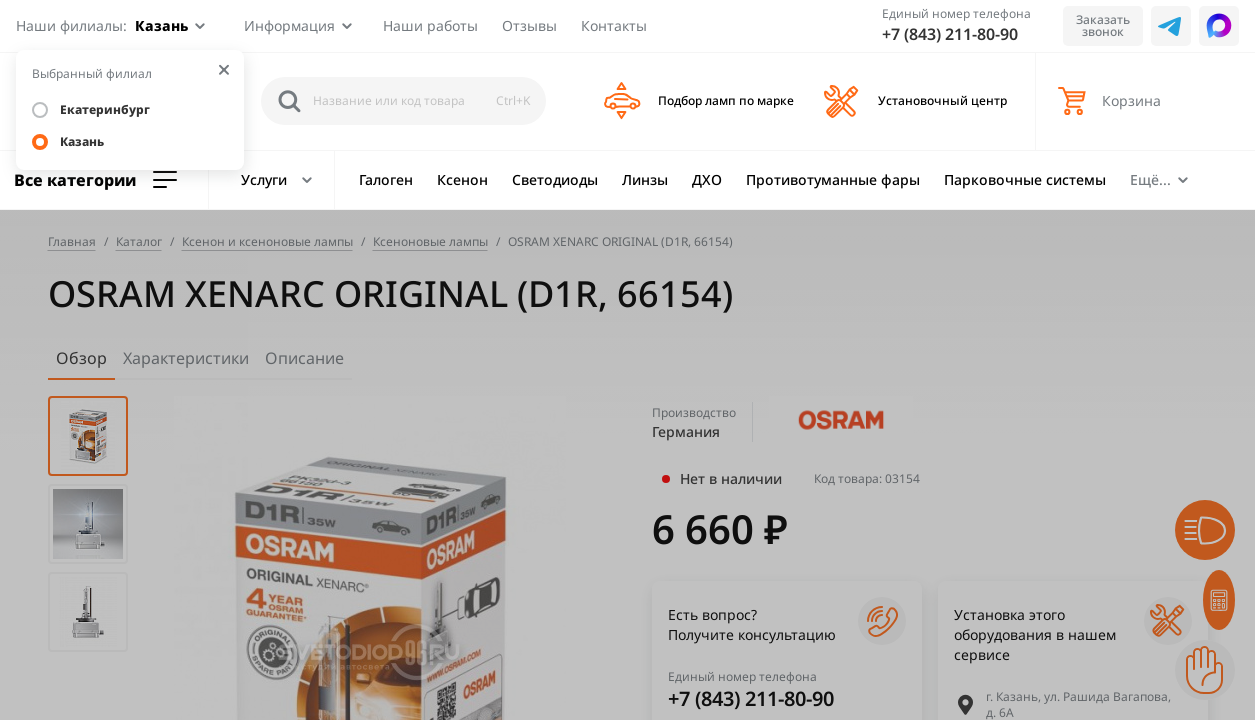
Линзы (645, 179)
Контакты (614, 25)
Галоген (386, 179)
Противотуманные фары (833, 179)
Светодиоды (555, 179)
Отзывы (529, 25)
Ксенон (462, 179)
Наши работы (430, 25)
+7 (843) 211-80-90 (950, 34)
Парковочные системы (1025, 179)
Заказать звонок (1103, 25)
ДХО (707, 179)
